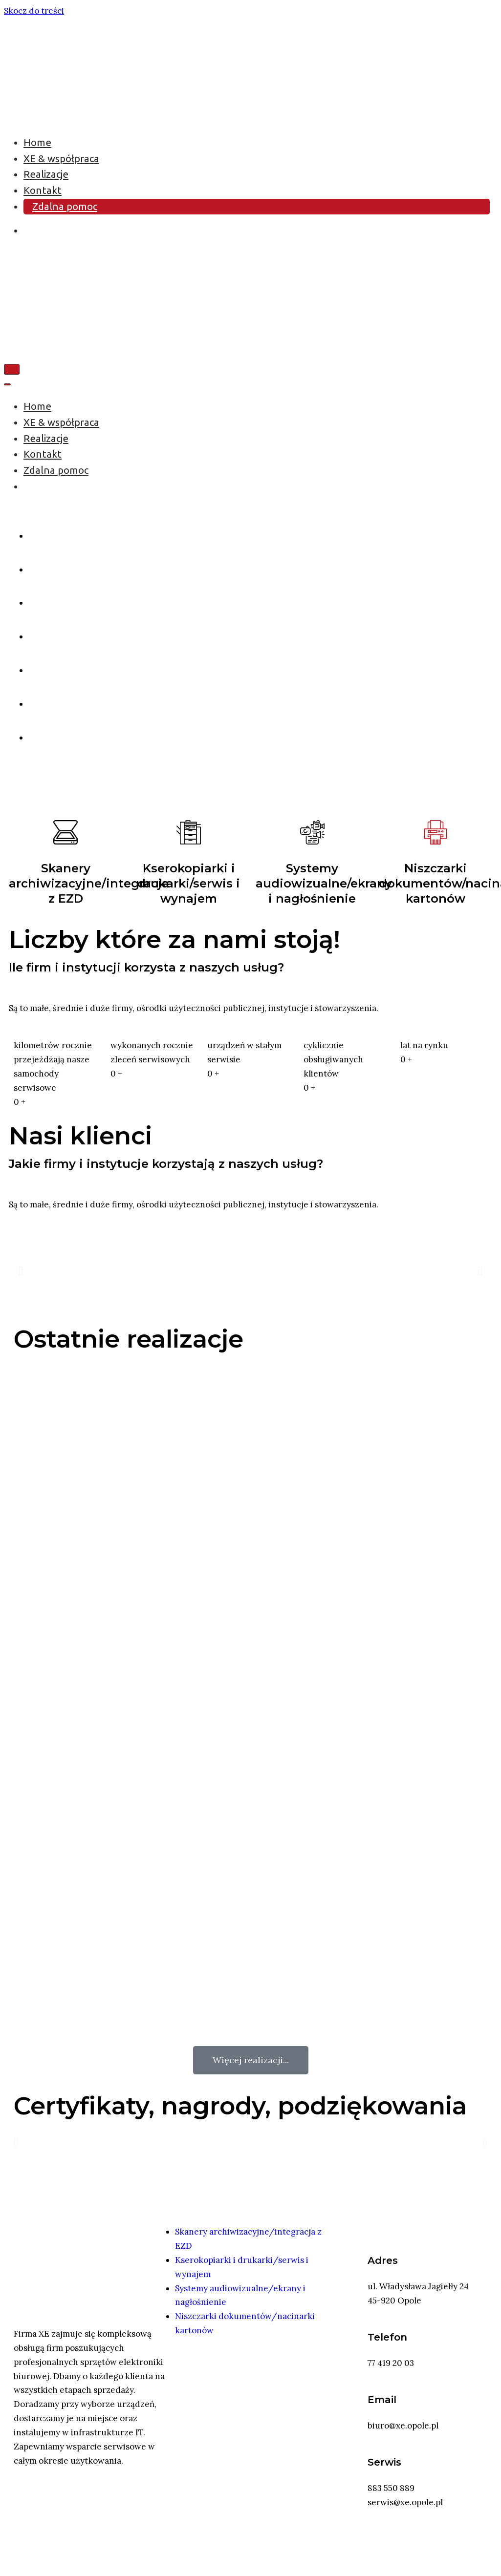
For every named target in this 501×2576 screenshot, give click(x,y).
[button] (21, 1271)
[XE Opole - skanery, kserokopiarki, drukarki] (26, 115)
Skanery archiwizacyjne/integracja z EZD (89, 883)
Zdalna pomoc (64, 206)
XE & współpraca (61, 158)
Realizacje (45, 174)
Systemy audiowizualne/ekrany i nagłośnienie (324, 883)
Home (37, 142)
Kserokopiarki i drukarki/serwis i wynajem (188, 883)
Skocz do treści (34, 10)
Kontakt (42, 190)
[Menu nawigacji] (12, 369)
